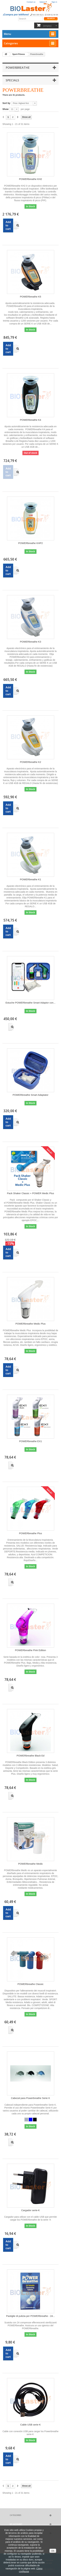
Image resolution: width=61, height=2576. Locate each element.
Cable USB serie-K (30, 2424)
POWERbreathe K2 (30, 762)
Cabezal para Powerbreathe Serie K (30, 2098)
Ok (52, 2551)
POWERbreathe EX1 (30, 1441)
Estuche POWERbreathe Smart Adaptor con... (30, 1002)
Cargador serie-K (30, 2210)
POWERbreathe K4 (30, 419)
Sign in (54, 2)
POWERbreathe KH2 (30, 179)
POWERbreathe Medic (30, 1863)
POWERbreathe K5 (30, 296)
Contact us (31, 2)
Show (5, 109)
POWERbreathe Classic (30, 1984)
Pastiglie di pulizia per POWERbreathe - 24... (30, 2316)
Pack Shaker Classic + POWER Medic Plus (30, 1193)
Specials (12, 80)
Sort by (6, 103)
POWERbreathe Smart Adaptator (30, 1094)
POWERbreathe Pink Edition (30, 1650)
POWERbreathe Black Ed (30, 1755)
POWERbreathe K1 (30, 879)
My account (16, 2524)
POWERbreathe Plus (30, 1533)
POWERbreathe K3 (30, 641)
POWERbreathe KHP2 (30, 543)
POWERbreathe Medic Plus (30, 1323)
